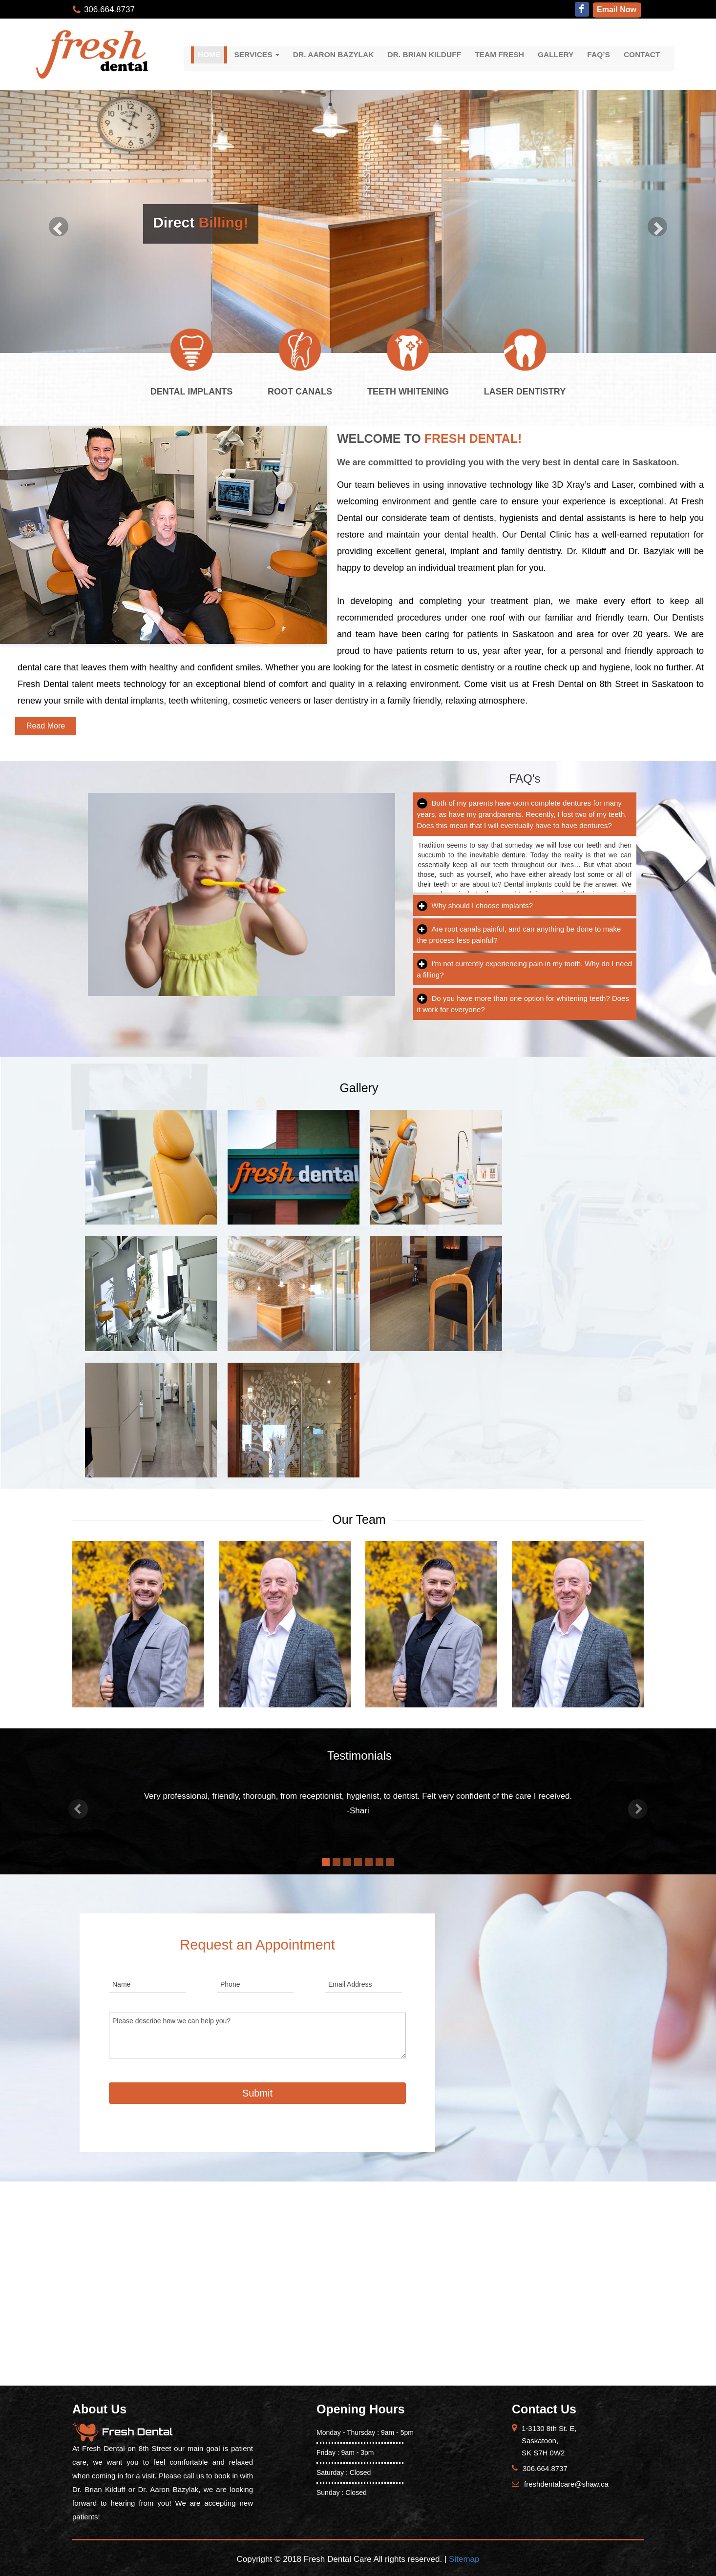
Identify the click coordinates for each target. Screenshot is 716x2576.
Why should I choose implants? (475, 905)
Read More (45, 726)
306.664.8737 (109, 9)
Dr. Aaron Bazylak (333, 54)
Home (209, 54)
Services (256, 54)
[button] (78, 1809)
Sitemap (464, 2559)
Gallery (555, 54)
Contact (642, 54)
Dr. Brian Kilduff (424, 54)
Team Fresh (499, 54)
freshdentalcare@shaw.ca (566, 2484)
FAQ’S (598, 54)
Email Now (616, 9)
